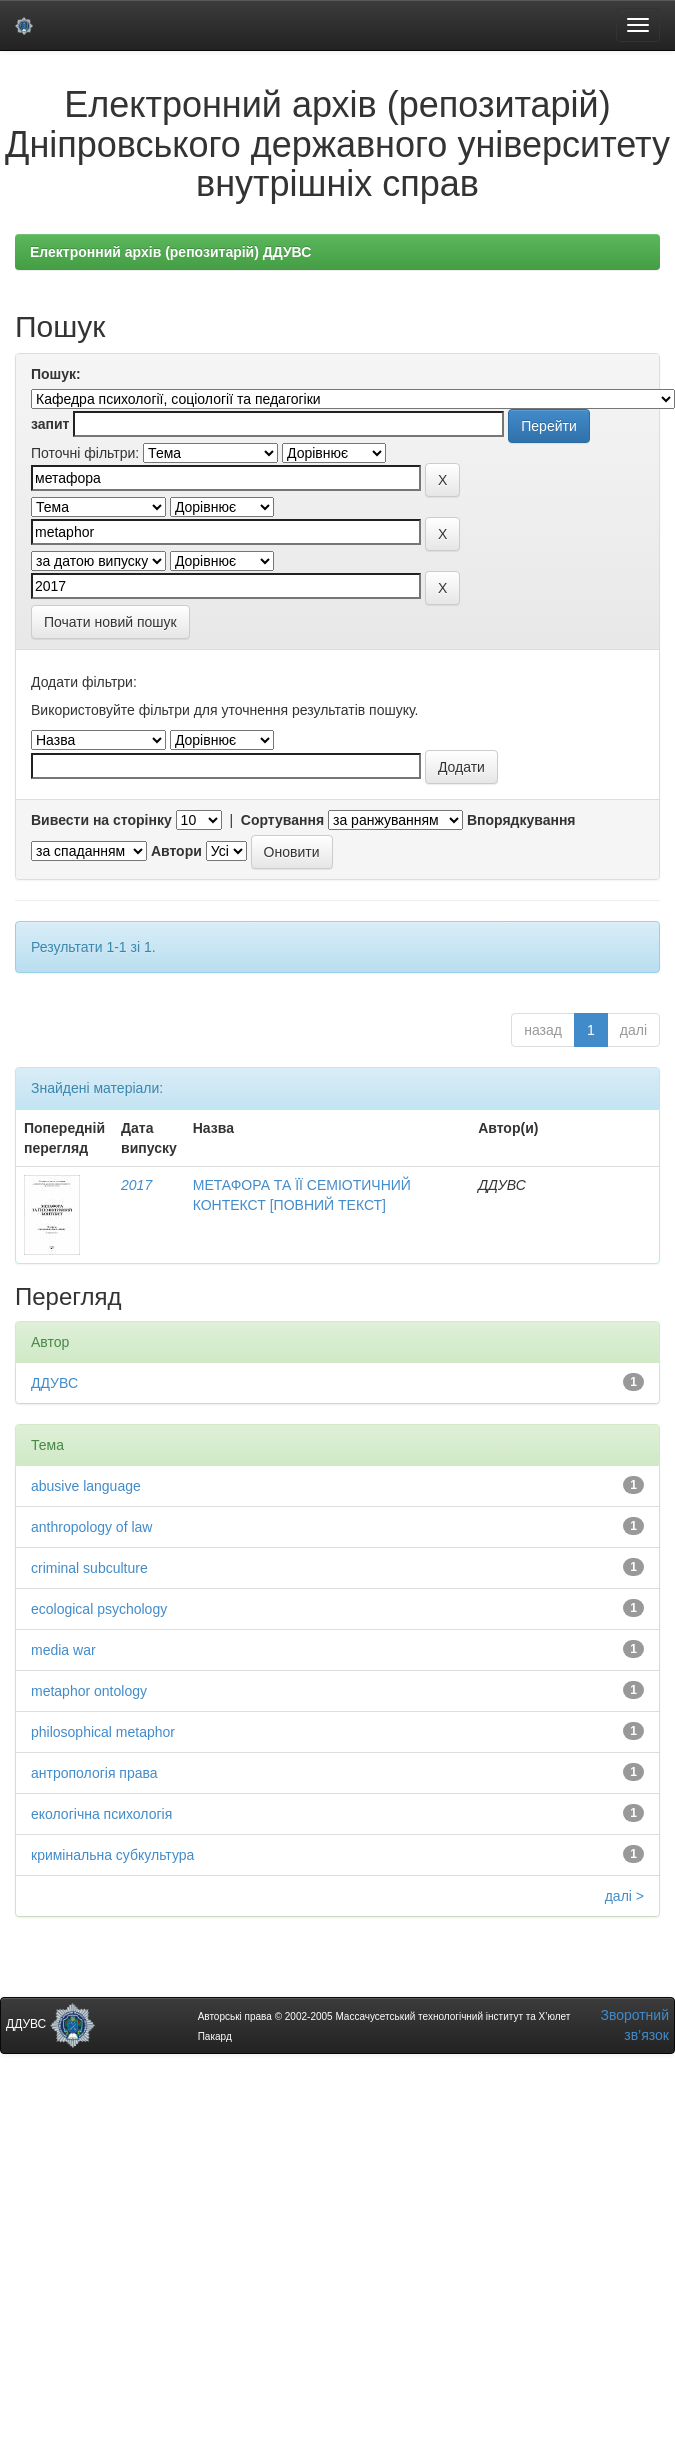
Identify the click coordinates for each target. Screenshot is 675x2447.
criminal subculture (89, 1568)
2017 (136, 1185)
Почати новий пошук (110, 622)
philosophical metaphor (103, 1732)
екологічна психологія (101, 1814)
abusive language (86, 1486)
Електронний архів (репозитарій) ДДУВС (170, 252)
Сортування (282, 820)
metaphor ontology (89, 1691)
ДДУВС (54, 1383)
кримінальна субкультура (112, 1855)
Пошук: (56, 374)
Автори (176, 851)
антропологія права (94, 1773)
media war (63, 1650)
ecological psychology (99, 1609)
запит (50, 424)
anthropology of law (91, 1527)
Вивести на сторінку (101, 820)
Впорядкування (521, 820)
